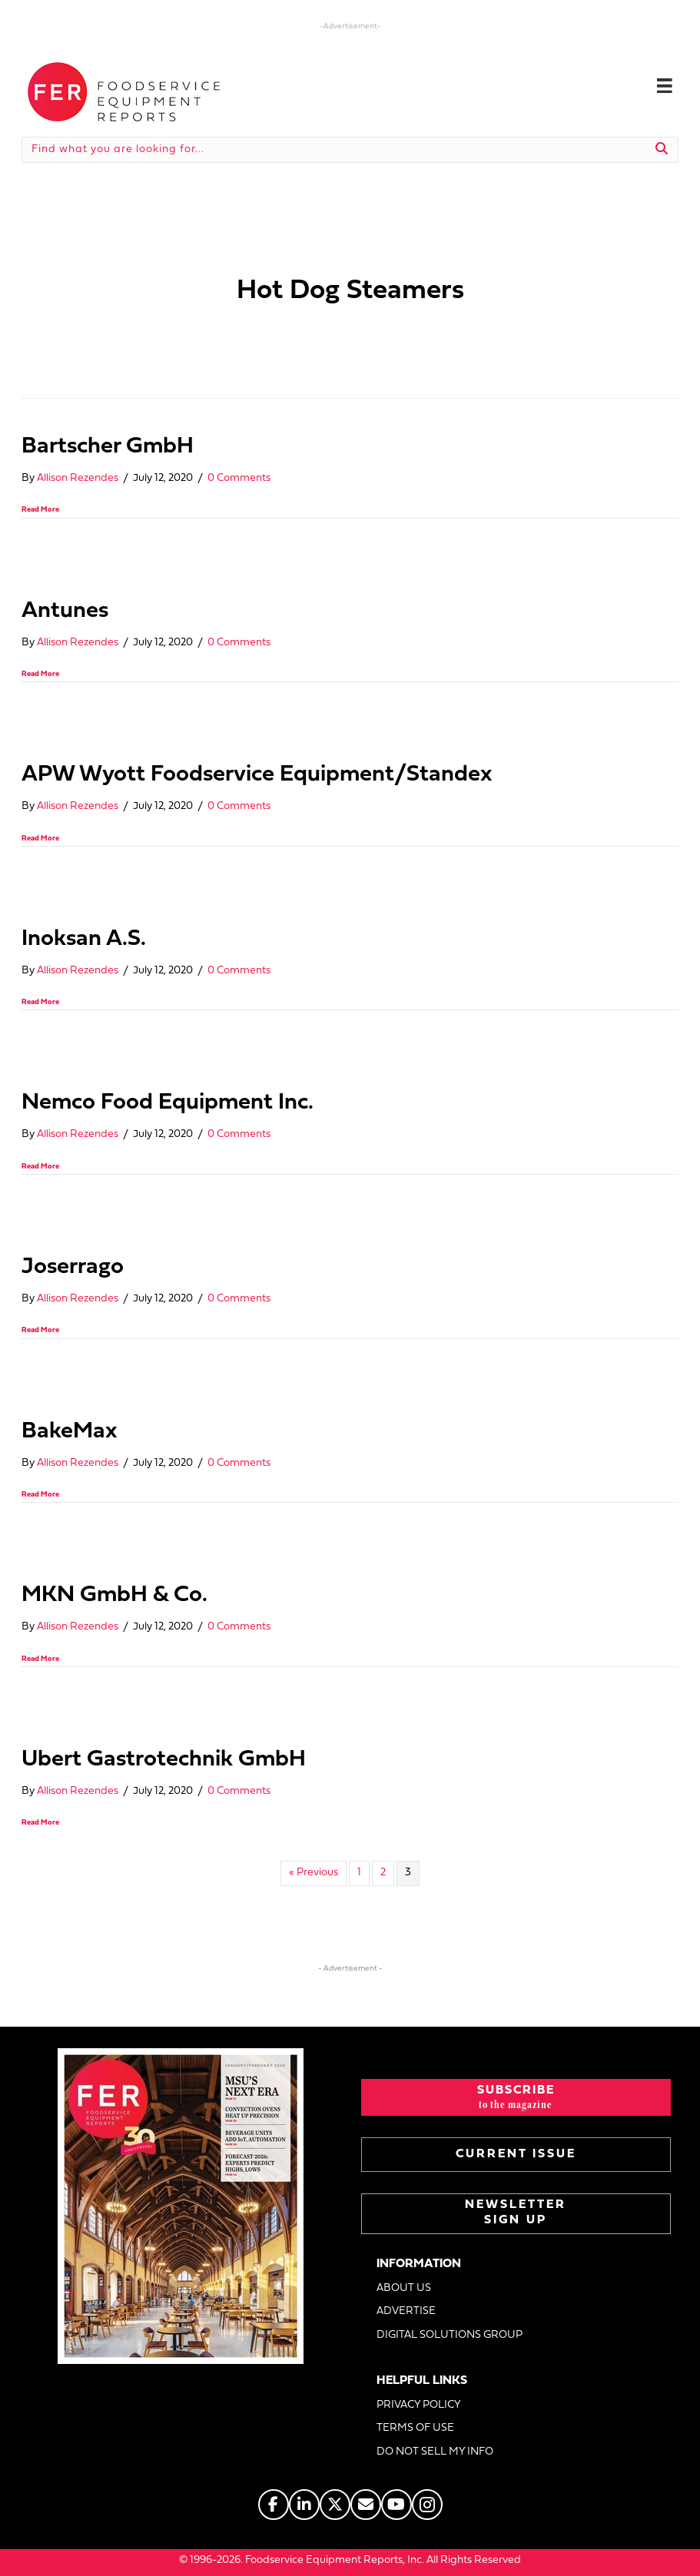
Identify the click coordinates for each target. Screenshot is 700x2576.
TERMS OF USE (415, 2428)
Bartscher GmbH (108, 447)
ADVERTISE (406, 2311)
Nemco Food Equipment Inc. (168, 1103)
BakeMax (70, 1432)
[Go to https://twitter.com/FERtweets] (335, 2504)
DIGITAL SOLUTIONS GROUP (450, 2335)
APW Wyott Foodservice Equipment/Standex (257, 775)
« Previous (313, 1872)
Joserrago (73, 1267)
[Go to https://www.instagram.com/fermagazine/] (427, 2504)
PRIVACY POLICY (419, 2405)
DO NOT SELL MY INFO (435, 2452)
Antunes (65, 611)
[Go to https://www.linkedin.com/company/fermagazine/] (304, 2504)
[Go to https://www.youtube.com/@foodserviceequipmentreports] (396, 2504)
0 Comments (238, 478)
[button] (516, 2097)
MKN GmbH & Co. (114, 1595)
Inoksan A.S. (84, 939)
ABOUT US (404, 2288)
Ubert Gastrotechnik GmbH (164, 1760)
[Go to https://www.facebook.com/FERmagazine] (273, 2504)
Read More (40, 510)
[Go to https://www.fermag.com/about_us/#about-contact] (365, 2504)
